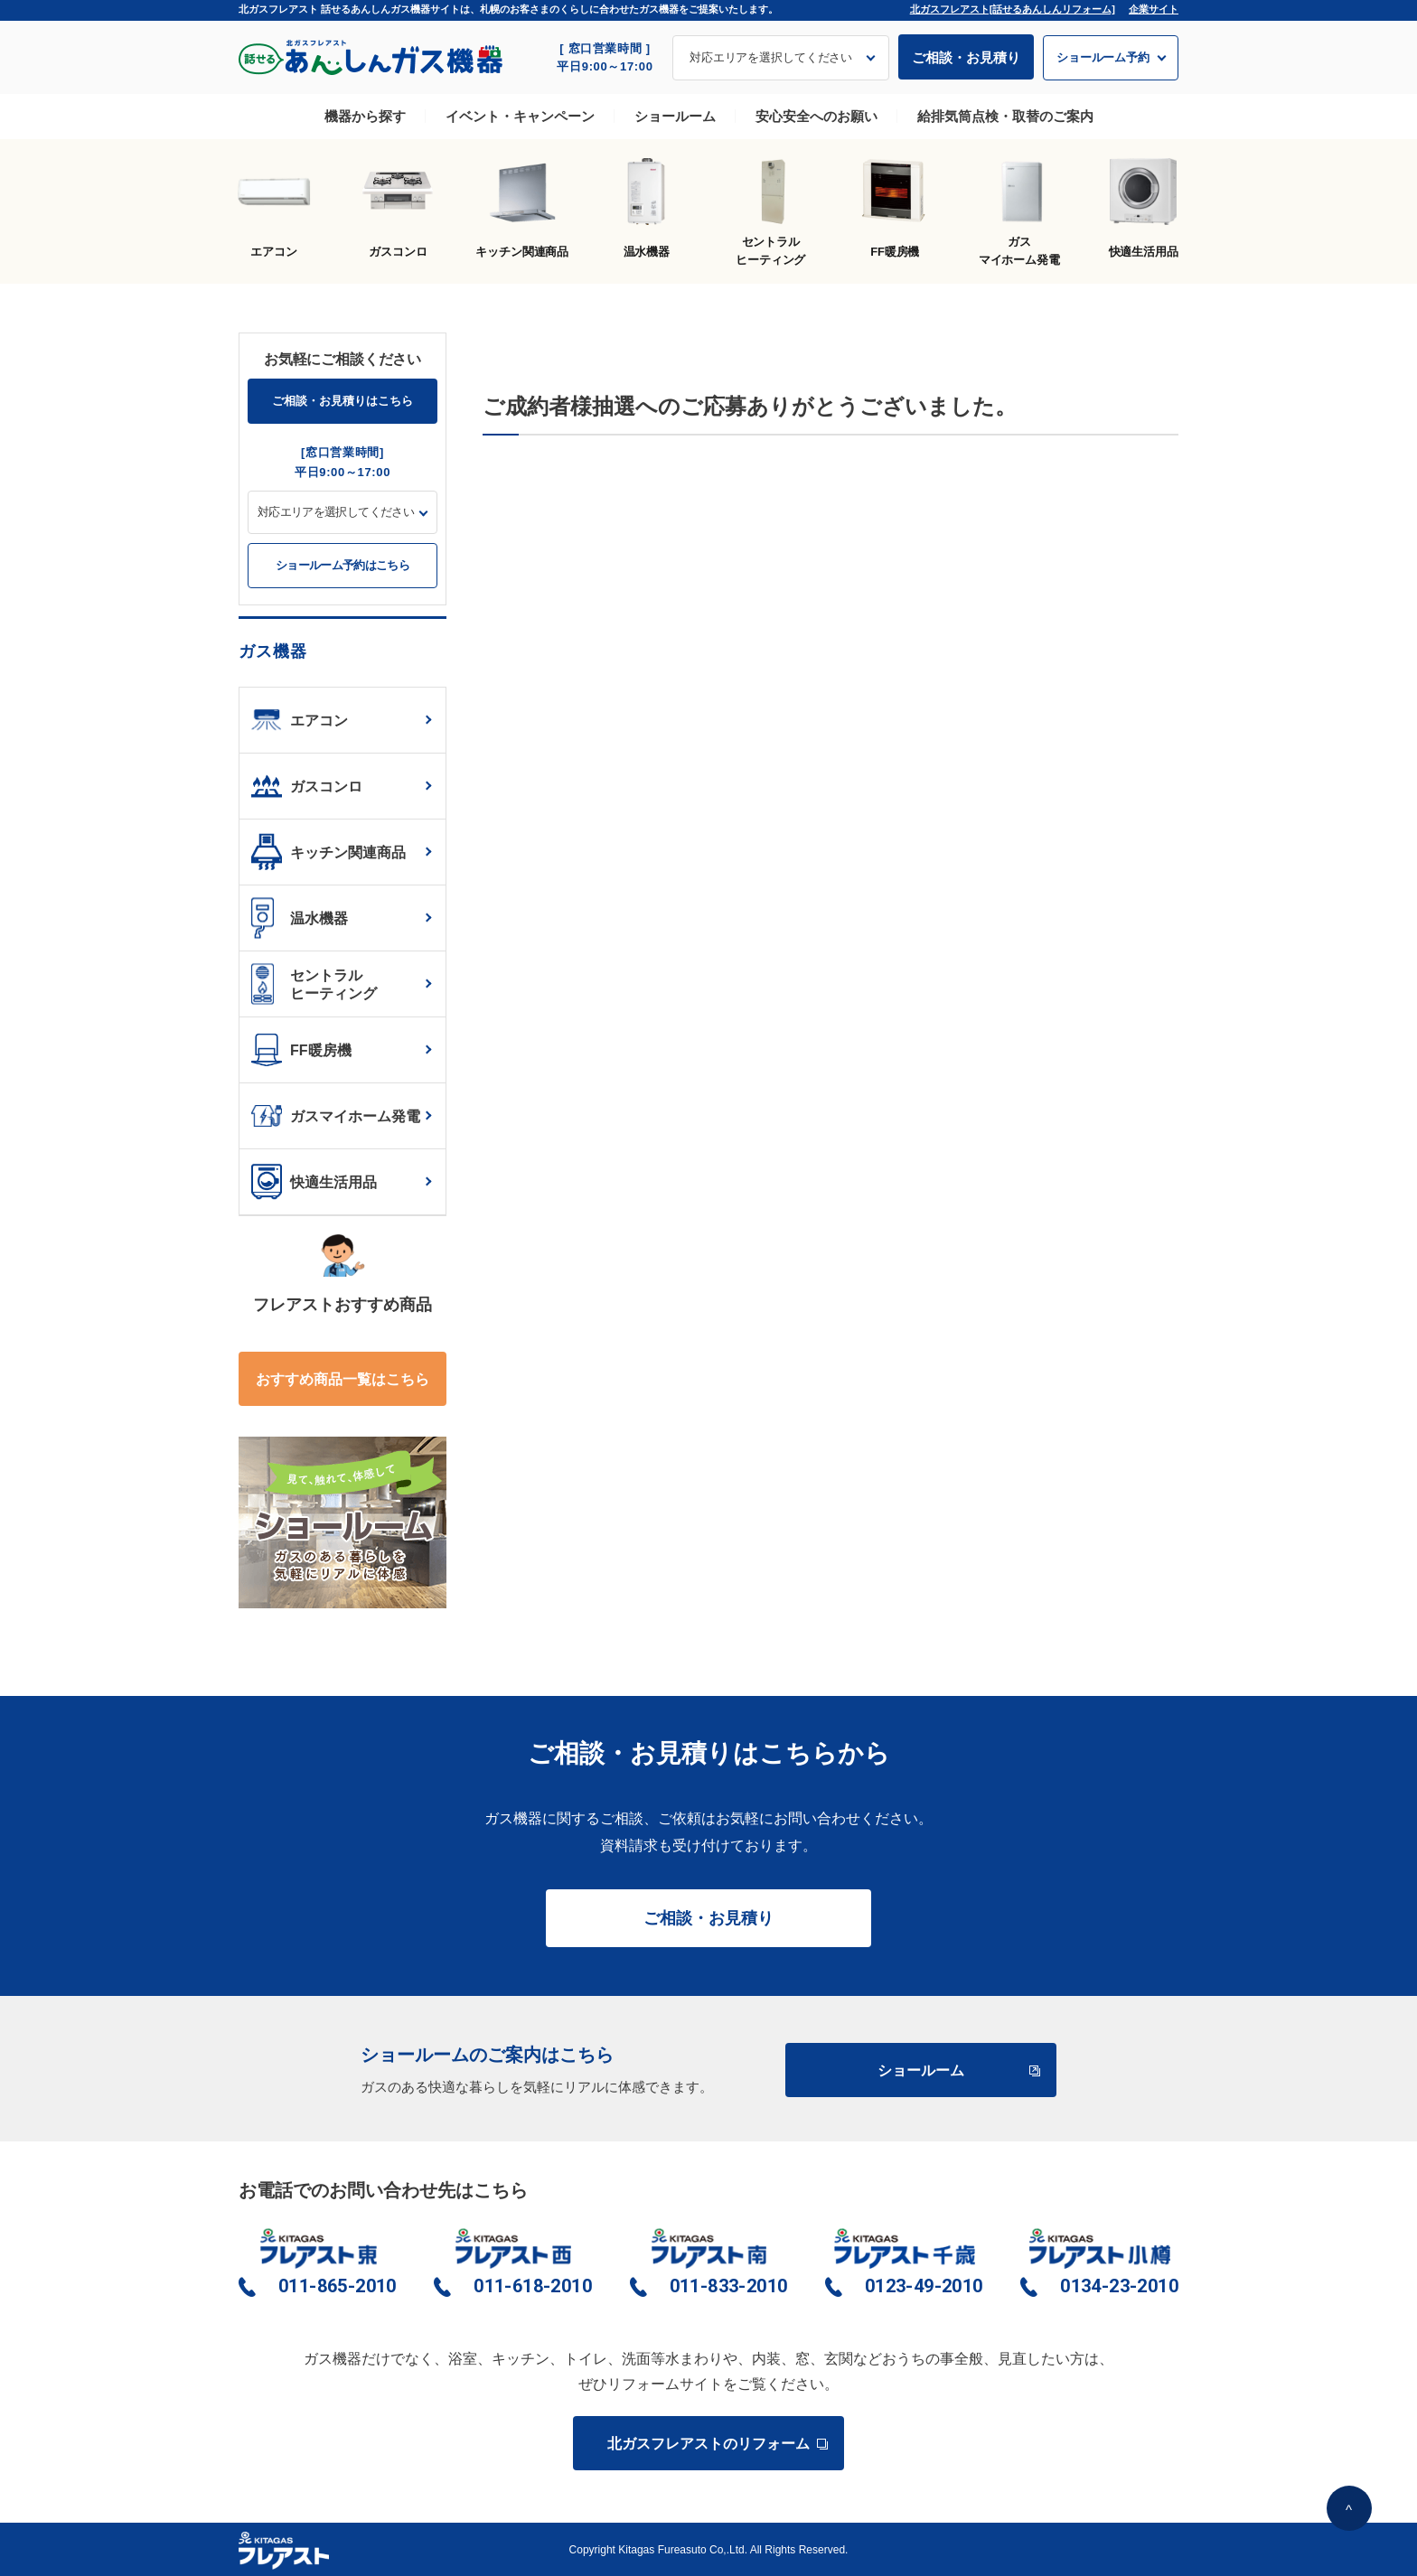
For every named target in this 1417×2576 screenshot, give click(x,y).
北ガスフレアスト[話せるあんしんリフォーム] (1012, 9)
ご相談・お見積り (966, 57)
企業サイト (1153, 9)
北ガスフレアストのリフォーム (716, 2443)
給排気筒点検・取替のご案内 (1005, 116)
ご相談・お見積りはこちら (342, 400)
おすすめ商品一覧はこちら (342, 1379)
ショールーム (675, 116)
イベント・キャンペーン (520, 116)
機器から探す (365, 116)
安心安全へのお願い (816, 116)
